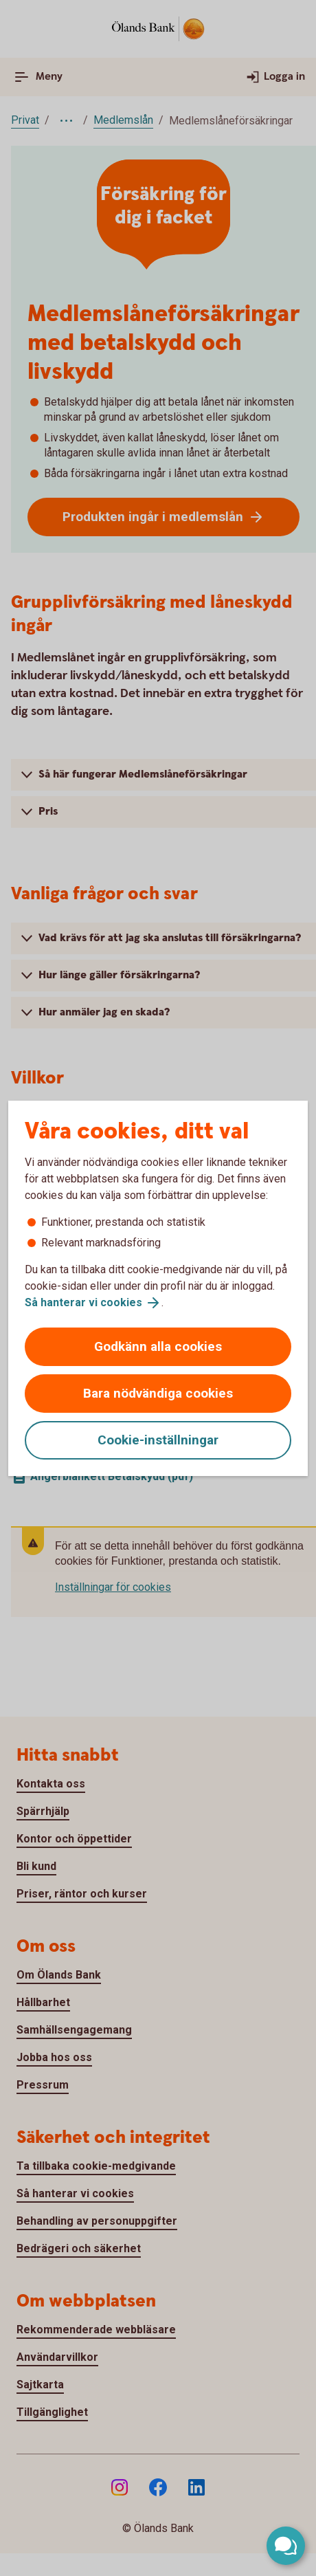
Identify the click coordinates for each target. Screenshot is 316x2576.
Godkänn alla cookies (158, 1346)
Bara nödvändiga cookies (158, 1393)
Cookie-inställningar (158, 1440)
